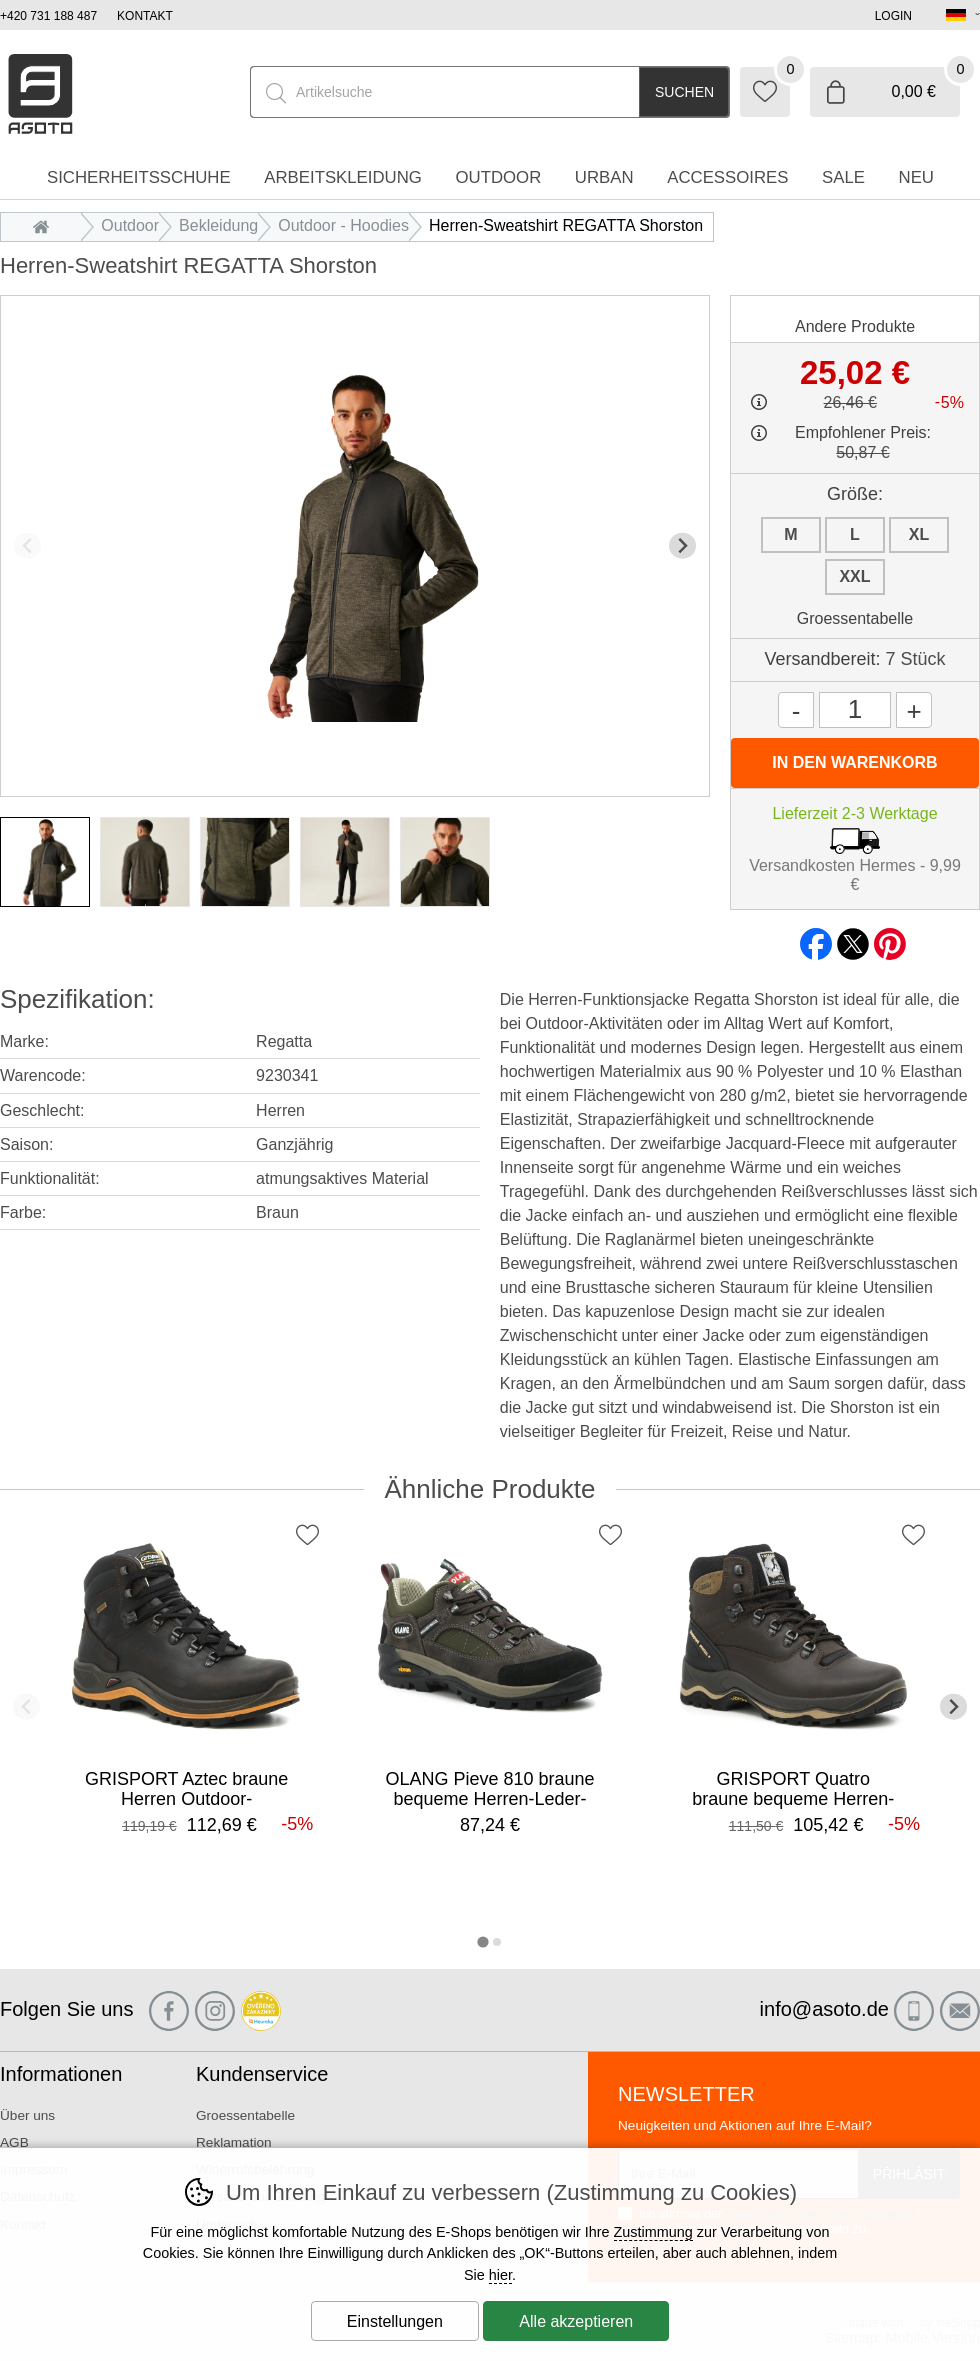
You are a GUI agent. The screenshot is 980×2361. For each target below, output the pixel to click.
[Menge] (855, 710)
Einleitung (46, 225)
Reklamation (234, 2142)
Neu (916, 177)
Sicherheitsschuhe (139, 177)
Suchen (684, 92)
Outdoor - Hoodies (343, 225)
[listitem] (45, 862)
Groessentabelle (855, 618)
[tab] (482, 1941)
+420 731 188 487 (48, 16)
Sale (843, 177)
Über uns (27, 2115)
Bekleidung (218, 225)
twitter (853, 938)
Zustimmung (653, 2232)
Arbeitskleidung (343, 177)
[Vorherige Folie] (27, 545)
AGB (14, 2142)
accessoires (727, 177)
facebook (816, 938)
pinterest (890, 938)
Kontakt (145, 16)
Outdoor (130, 225)
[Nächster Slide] (682, 545)
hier (500, 2275)
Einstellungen (395, 2321)
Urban (604, 177)
